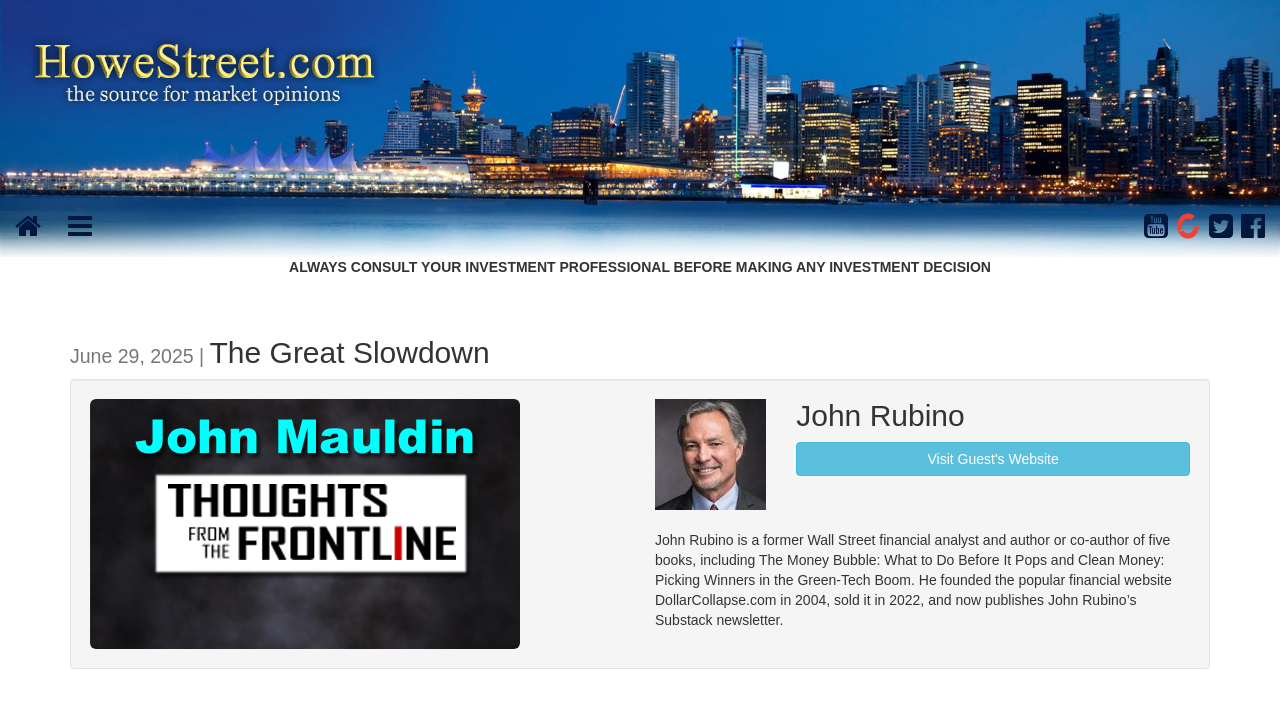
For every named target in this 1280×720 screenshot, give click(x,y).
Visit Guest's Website (992, 459)
